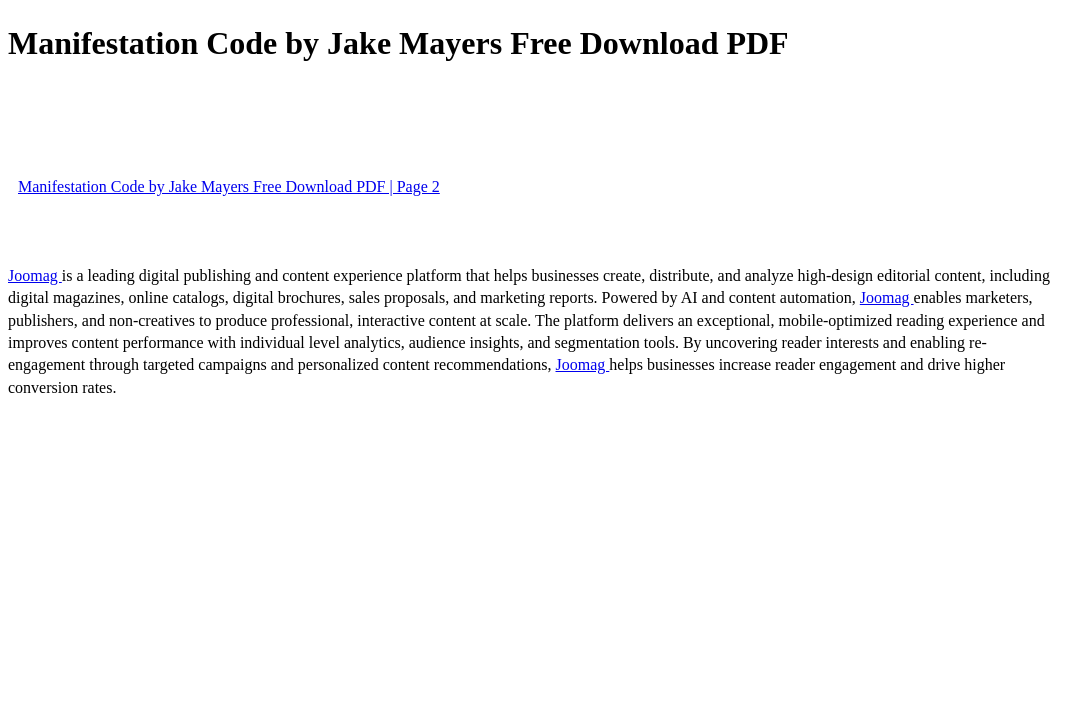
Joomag (35, 275)
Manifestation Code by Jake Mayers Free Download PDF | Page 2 (229, 186)
